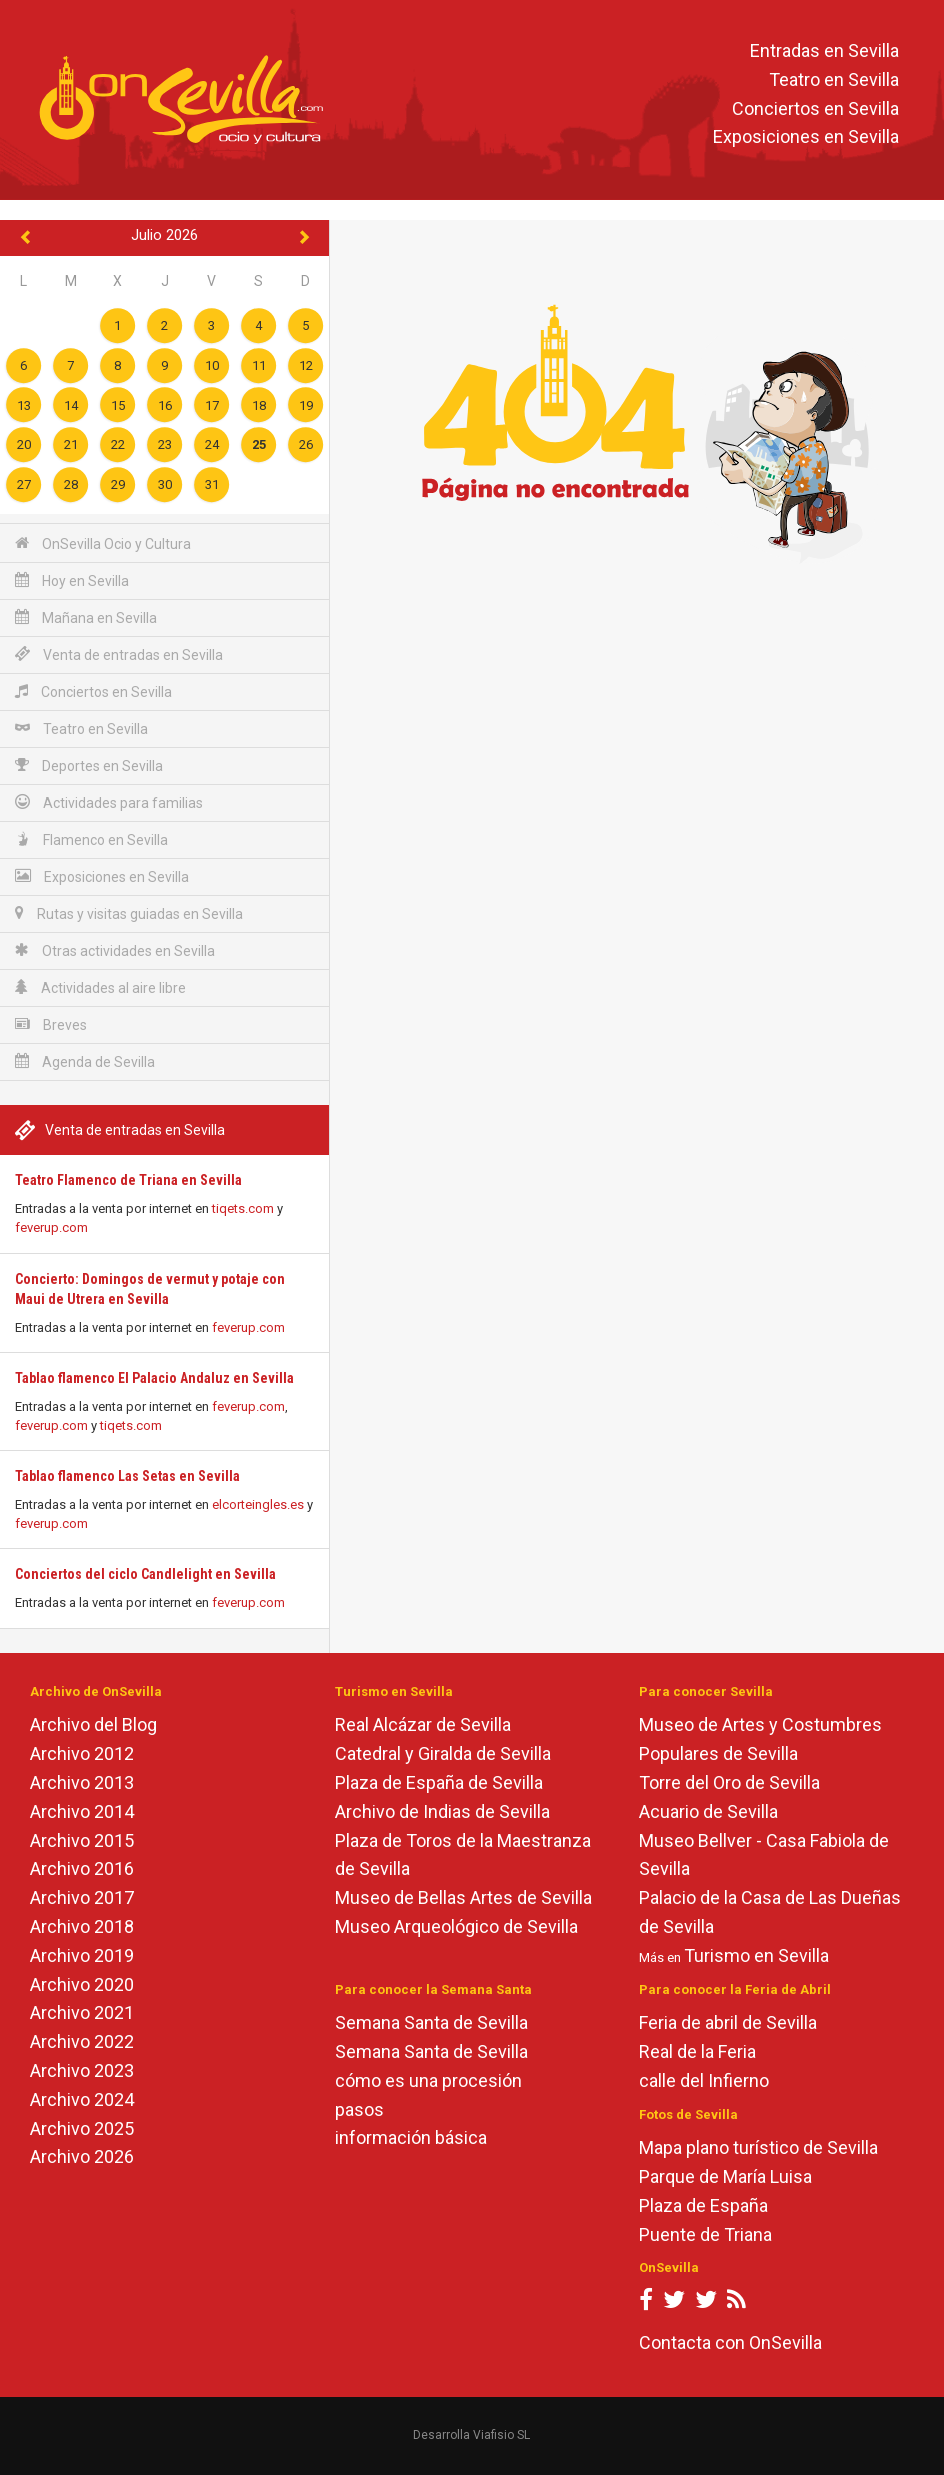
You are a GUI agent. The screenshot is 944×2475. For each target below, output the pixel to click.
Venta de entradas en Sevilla (119, 654)
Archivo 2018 (82, 1926)
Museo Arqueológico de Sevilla (456, 1926)
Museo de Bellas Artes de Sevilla (463, 1897)
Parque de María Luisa (725, 2176)
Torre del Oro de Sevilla (729, 1782)
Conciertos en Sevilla (815, 108)
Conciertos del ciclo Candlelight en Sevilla (145, 1574)
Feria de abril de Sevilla (728, 2022)
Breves (51, 1024)
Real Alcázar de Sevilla (423, 1724)
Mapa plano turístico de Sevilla (758, 2147)
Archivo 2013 (82, 1782)
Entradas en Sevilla (824, 50)
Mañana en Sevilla (86, 617)
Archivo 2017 (82, 1897)
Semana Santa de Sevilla (431, 2022)
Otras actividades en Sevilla (115, 950)
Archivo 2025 (82, 2128)
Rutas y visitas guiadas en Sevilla (129, 913)
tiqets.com (243, 1208)
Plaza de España (703, 2205)
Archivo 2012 (82, 1753)
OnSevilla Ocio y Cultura (103, 543)
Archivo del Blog (93, 1724)
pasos (359, 2109)
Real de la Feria (697, 2051)
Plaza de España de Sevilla (439, 1782)
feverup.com (51, 1227)
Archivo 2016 (82, 1868)
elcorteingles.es (258, 1504)
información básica (411, 2137)
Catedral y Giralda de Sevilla (443, 1753)
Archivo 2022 (82, 2041)
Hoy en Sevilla (72, 580)
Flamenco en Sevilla (91, 839)
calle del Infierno (704, 2080)
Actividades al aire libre (100, 987)
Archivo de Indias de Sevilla (442, 1811)
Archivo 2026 (82, 2156)
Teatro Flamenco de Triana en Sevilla (128, 1180)
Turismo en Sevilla (756, 1955)
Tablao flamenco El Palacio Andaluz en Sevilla (154, 1378)
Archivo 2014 (82, 1811)
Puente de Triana (705, 2234)
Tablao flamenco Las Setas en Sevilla (127, 1476)
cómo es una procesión (428, 2080)
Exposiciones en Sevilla (806, 137)
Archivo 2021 (82, 2012)
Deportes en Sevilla (89, 765)
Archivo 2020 (82, 1984)
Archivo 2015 (82, 1840)
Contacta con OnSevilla (730, 2342)
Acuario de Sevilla (708, 1811)
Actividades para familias (109, 802)
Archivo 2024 (82, 2099)
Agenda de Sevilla (85, 1061)
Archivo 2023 (82, 2070)
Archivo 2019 (82, 1955)
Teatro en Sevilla (834, 79)
